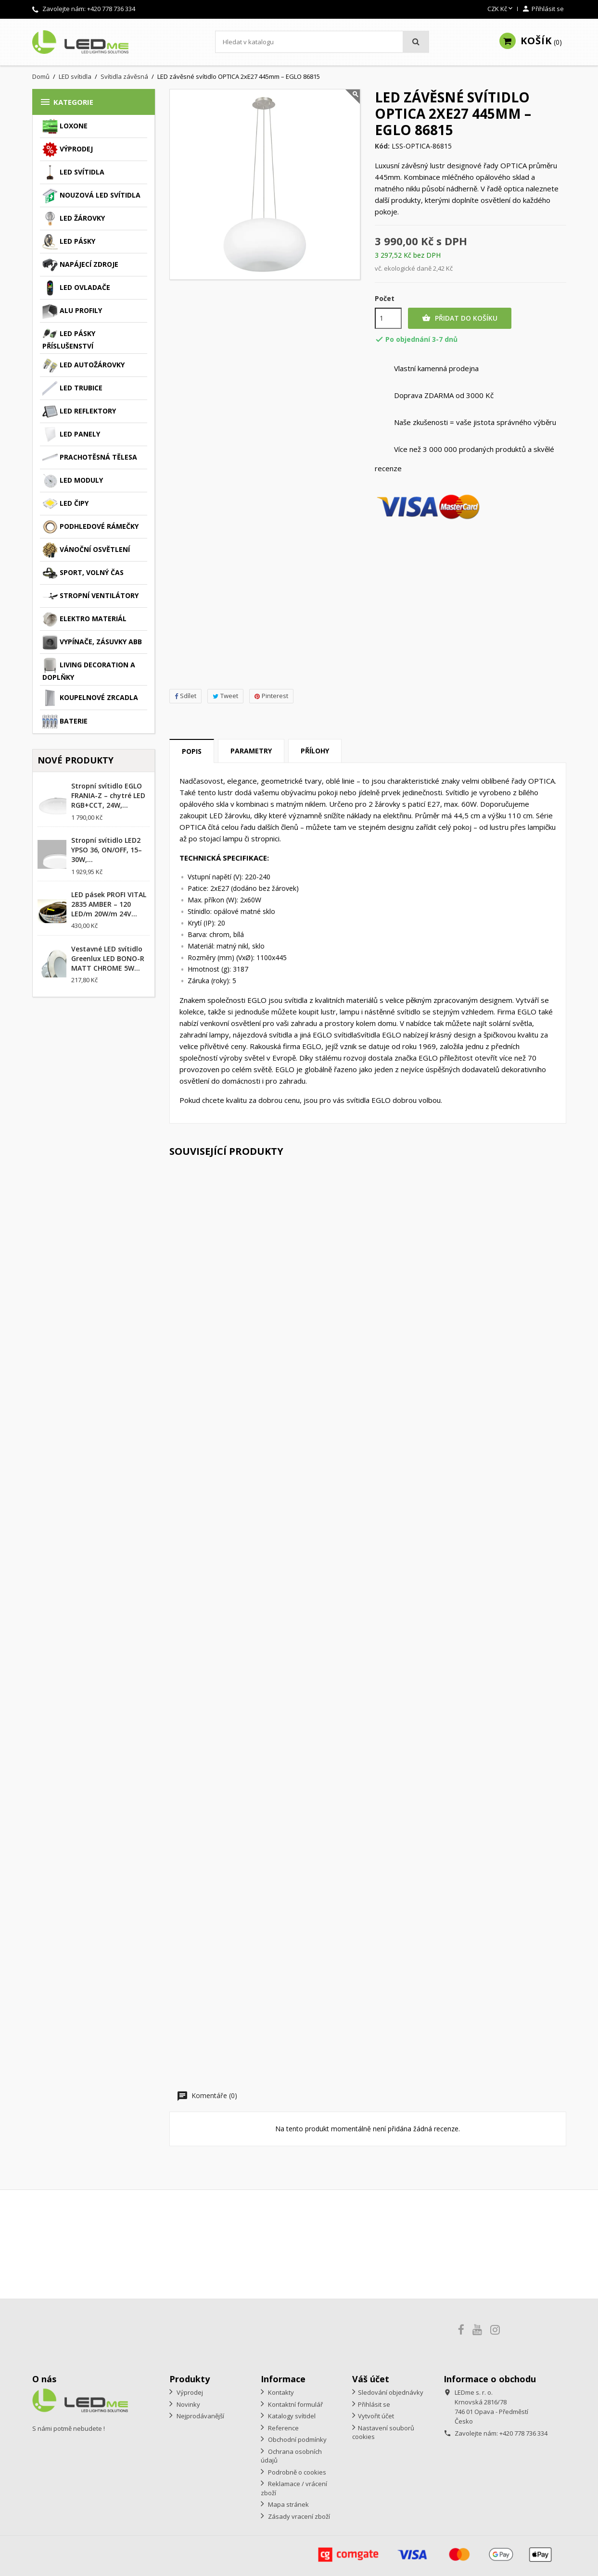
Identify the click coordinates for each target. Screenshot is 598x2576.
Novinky (187, 2404)
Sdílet (185, 695)
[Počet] (388, 318)
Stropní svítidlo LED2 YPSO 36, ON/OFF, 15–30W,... (106, 850)
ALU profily (72, 311)
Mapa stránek (288, 2504)
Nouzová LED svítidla (91, 195)
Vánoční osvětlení (86, 550)
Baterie (65, 721)
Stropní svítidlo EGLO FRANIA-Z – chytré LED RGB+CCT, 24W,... (108, 795)
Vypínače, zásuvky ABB (92, 642)
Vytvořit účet (376, 2416)
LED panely (71, 434)
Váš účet (370, 2379)
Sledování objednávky (390, 2392)
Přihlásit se (374, 2404)
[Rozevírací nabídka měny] (500, 9)
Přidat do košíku (459, 318)
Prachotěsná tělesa (89, 457)
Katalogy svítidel (291, 2416)
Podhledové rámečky (90, 527)
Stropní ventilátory (90, 596)
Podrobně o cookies (296, 2472)
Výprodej (67, 149)
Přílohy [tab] (315, 750)
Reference (283, 2428)
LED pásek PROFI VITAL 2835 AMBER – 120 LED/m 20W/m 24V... (108, 904)
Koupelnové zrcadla (90, 698)
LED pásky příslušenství (68, 338)
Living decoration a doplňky (88, 670)
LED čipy (65, 504)
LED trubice (72, 388)
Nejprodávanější (199, 2416)
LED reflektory (79, 411)
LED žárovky (73, 218)
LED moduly (72, 480)
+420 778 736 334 (111, 8)
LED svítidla (73, 172)
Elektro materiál (84, 619)
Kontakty (280, 2392)
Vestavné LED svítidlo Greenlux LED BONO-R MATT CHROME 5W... (107, 958)
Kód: (382, 146)
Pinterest (271, 695)
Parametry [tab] (251, 750)
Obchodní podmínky (297, 2439)
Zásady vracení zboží (298, 2516)
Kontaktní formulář (295, 2404)
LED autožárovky (83, 365)
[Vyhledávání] (322, 42)
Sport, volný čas (83, 573)
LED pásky (68, 242)
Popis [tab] (192, 751)
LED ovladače (76, 288)
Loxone (65, 126)
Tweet (225, 695)
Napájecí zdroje (80, 265)
